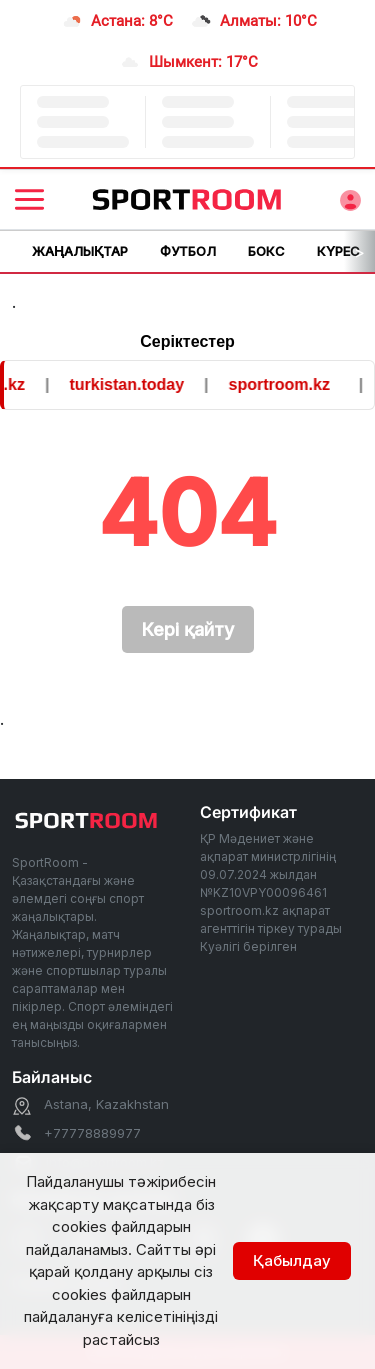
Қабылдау (292, 1260)
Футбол (188, 251)
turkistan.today (130, 384)
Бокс (266, 251)
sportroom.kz (282, 384)
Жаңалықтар (80, 251)
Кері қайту (188, 629)
